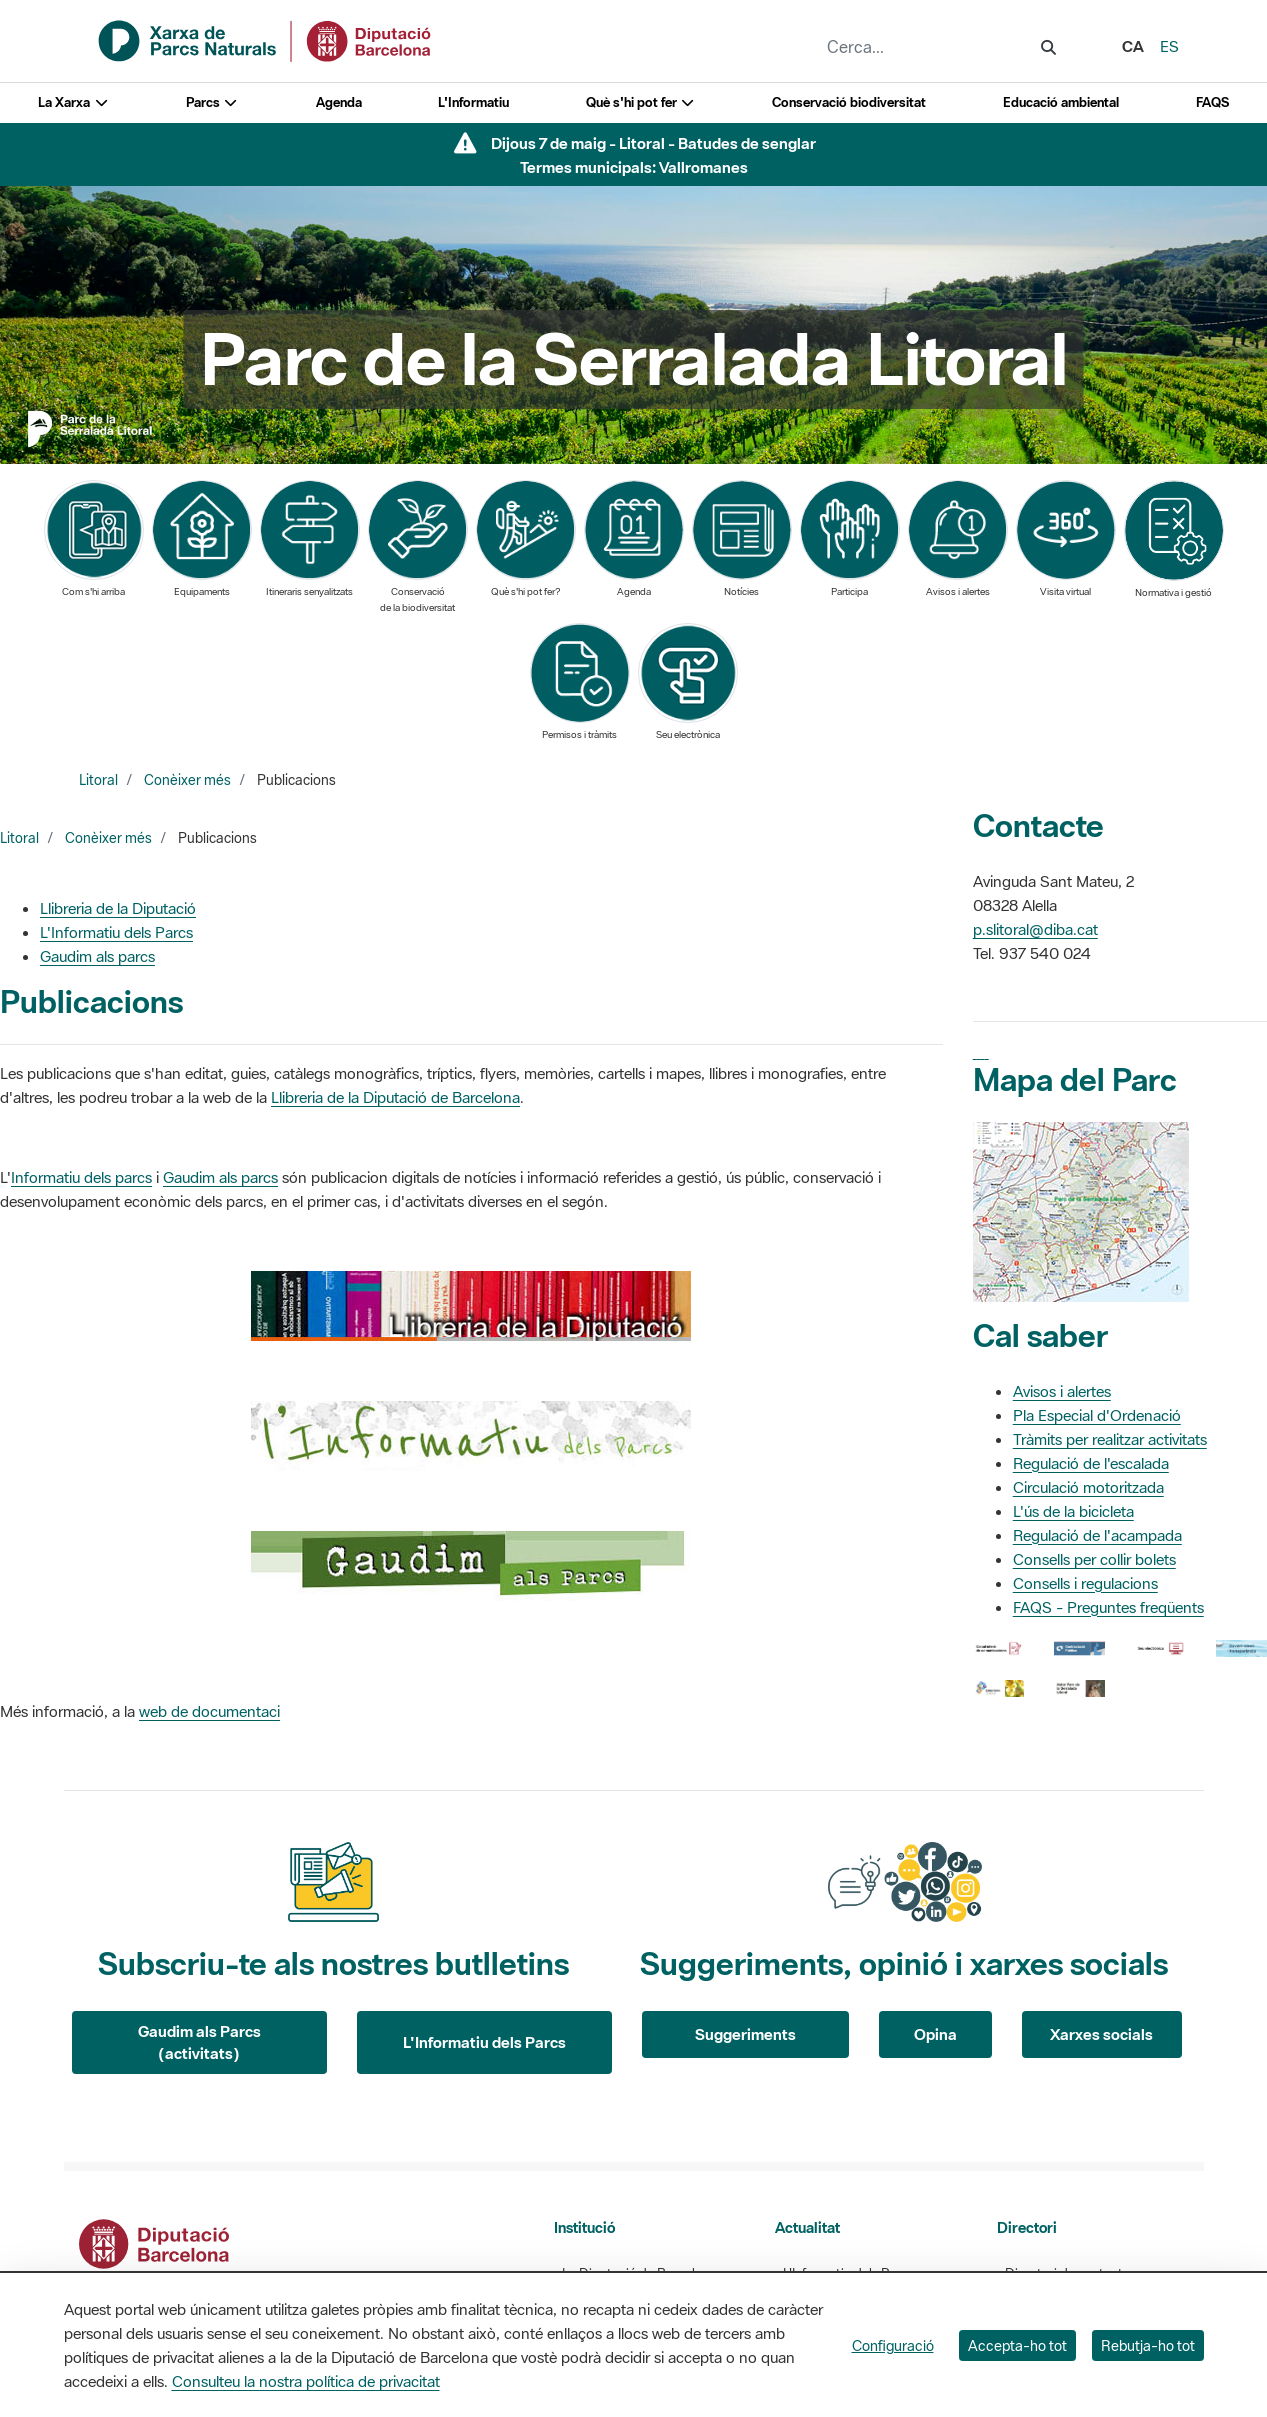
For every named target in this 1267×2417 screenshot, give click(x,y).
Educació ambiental (1061, 102)
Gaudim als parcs (97, 956)
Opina (935, 2034)
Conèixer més (187, 780)
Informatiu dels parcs (81, 1177)
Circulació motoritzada (1088, 1487)
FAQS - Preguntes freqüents (1108, 1607)
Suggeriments (745, 2034)
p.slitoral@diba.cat (1035, 929)
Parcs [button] (212, 102)
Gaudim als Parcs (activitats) (199, 2042)
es (1169, 46)
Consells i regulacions (1085, 1583)
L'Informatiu (473, 102)
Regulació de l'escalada (1091, 1463)
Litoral (98, 780)
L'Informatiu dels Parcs (116, 932)
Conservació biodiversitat (849, 102)
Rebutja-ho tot (1148, 2345)
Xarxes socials (1101, 2034)
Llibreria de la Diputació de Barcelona (395, 1097)
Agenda (339, 102)
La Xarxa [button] (73, 102)
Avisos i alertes (1062, 1391)
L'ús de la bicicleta (1073, 1511)
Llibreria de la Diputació (118, 908)
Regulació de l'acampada (1097, 1535)
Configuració (893, 2345)
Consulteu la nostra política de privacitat (306, 2381)
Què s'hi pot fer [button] (641, 102)
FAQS (1212, 102)
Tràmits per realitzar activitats (1110, 1439)
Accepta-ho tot (1017, 2345)
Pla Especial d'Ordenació (1097, 1415)
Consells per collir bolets (1094, 1559)
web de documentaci (209, 1711)
